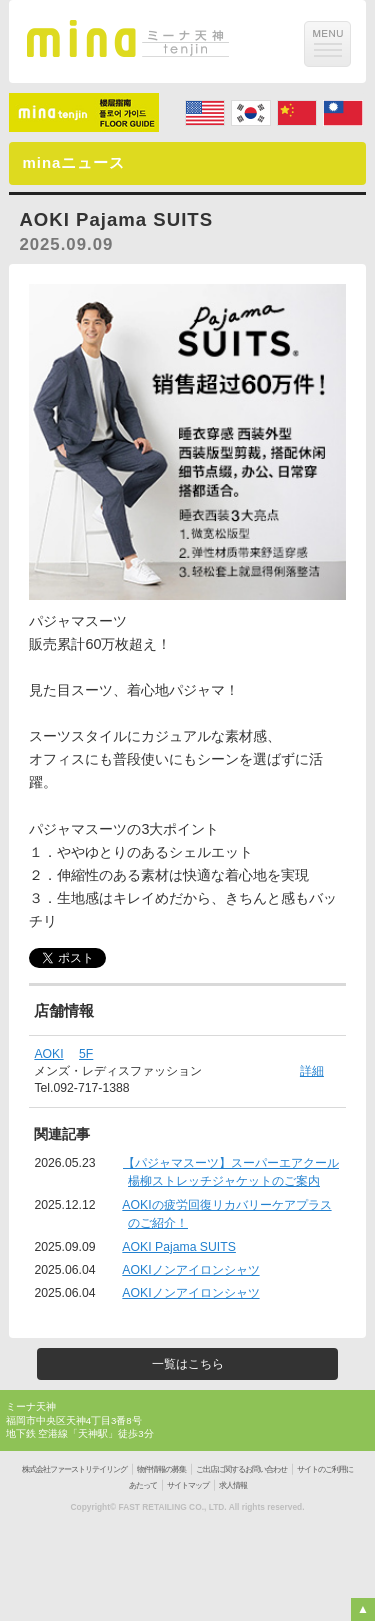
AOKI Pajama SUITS (179, 1247)
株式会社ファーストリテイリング (74, 1469)
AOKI (48, 1054)
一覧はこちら (188, 1364)
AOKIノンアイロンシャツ (190, 1270)
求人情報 (233, 1485)
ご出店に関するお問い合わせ (241, 1469)
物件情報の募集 (161, 1469)
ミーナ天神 (31, 1406)
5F (86, 1054)
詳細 (312, 1071)
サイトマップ (188, 1485)
